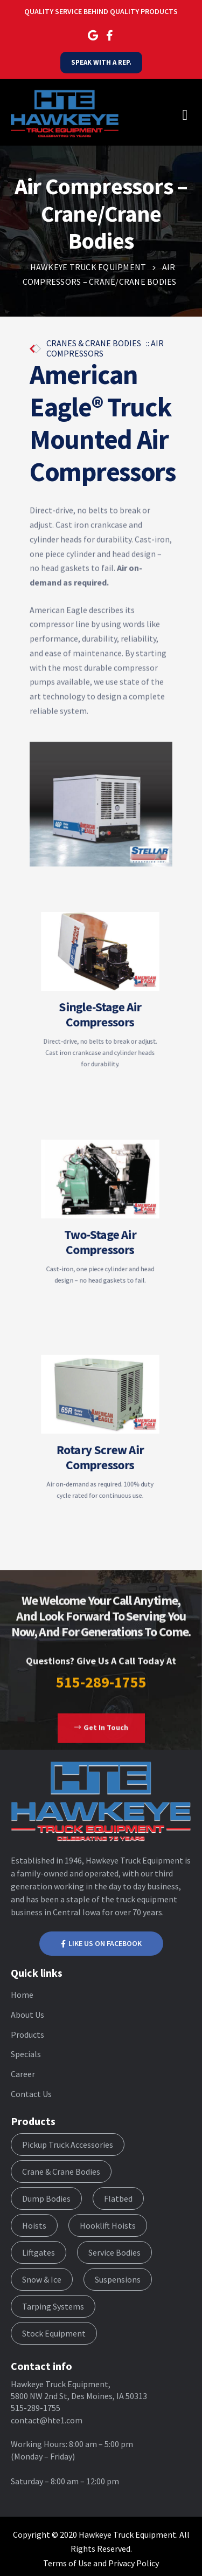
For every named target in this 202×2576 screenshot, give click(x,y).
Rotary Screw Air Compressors (100, 1447)
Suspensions (118, 2279)
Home (22, 1994)
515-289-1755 (101, 1698)
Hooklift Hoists (108, 2225)
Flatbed (118, 2198)
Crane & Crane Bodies (61, 2171)
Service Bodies (114, 2252)
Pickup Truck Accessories (67, 2144)
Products (27, 2034)
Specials (26, 2054)
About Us (27, 2014)
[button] (101, 1744)
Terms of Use (67, 2563)
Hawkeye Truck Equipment (127, 2534)
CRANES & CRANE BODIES (95, 343)
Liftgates (38, 2252)
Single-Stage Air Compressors (100, 1006)
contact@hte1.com (46, 2420)
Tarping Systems (53, 2306)
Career (23, 2073)
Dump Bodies (46, 2198)
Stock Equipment (54, 2333)
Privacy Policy (133, 2563)
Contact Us (31, 2093)
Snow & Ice (41, 2279)
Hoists (34, 2225)
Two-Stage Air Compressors (100, 1232)
